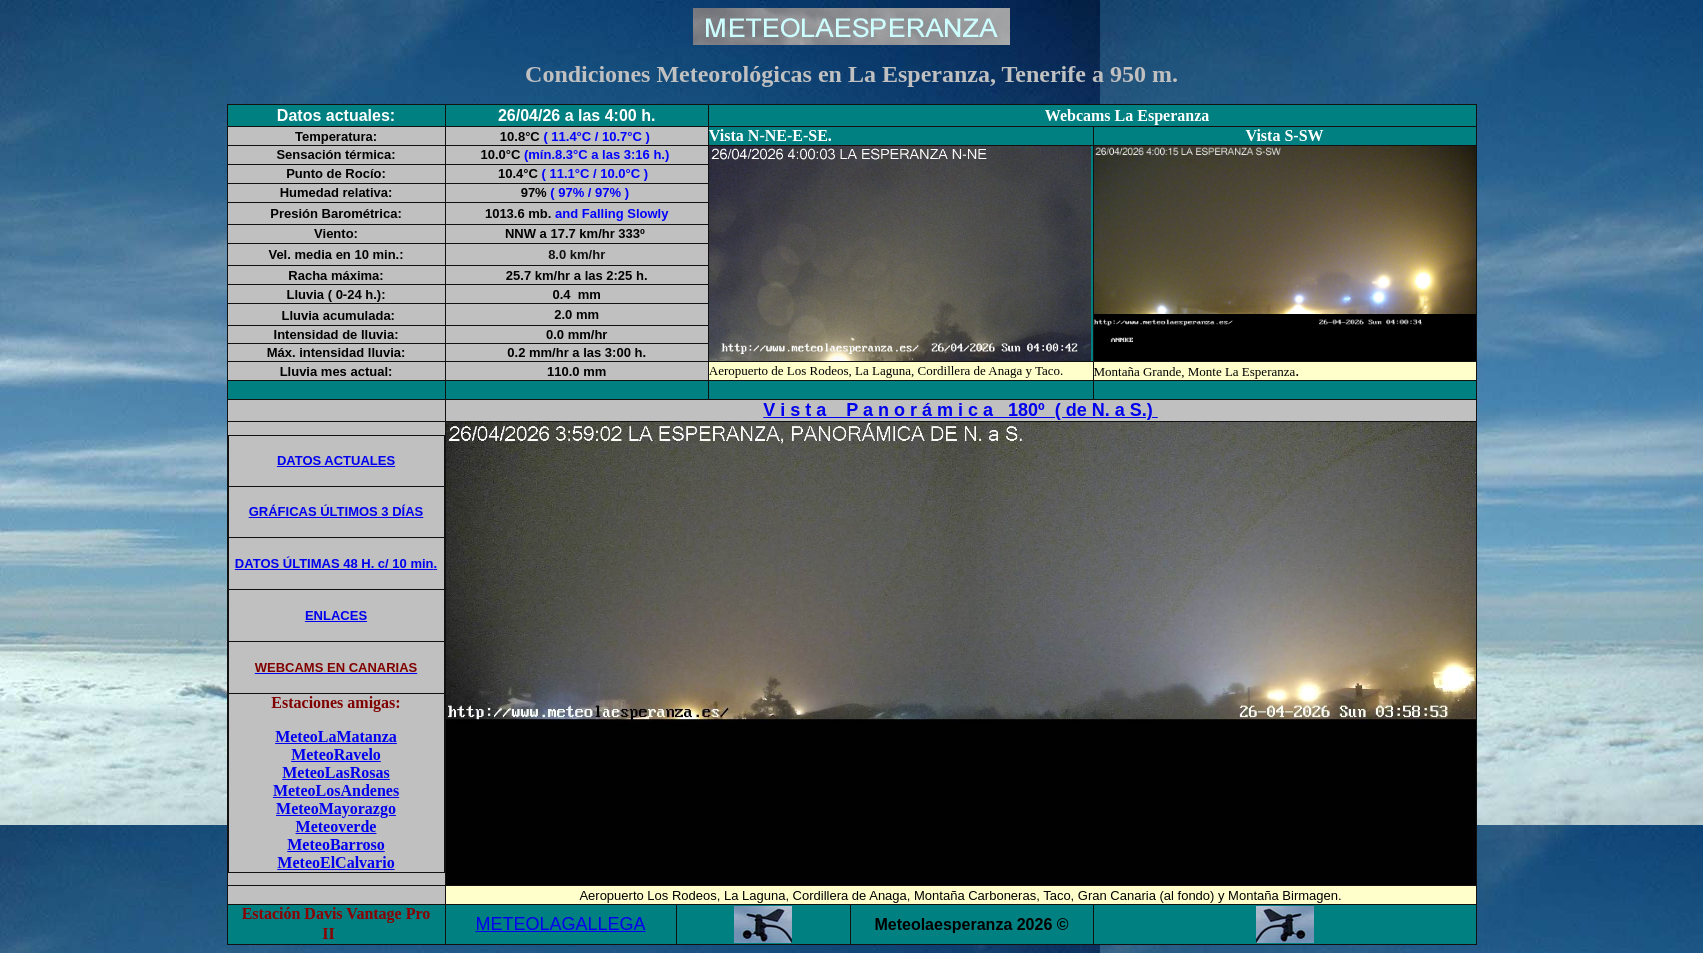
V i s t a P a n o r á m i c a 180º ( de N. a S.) (960, 410)
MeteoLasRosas (336, 772)
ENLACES (336, 615)
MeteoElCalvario (335, 862)
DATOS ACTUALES (336, 460)
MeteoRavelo (336, 754)
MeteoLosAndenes (336, 790)
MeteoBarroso (335, 844)
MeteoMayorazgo (336, 808)
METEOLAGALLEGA (560, 924)
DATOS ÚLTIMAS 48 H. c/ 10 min (336, 563)
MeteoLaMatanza (336, 736)
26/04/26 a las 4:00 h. (576, 115)
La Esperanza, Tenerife (964, 74)
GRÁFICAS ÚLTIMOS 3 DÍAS (336, 511)
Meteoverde (336, 826)
